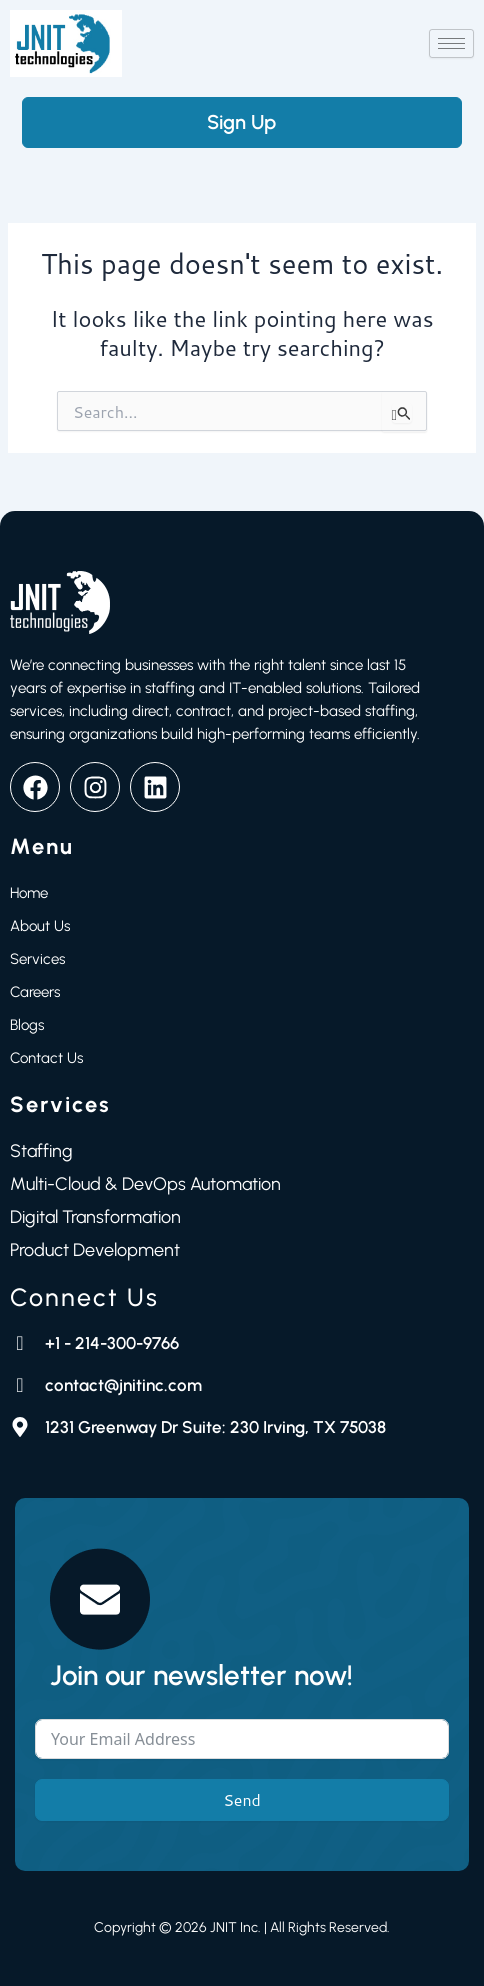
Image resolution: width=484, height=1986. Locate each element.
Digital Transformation (95, 1217)
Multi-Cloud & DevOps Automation (145, 1184)
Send (242, 1799)
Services (37, 959)
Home (29, 893)
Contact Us (46, 1058)
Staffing (41, 1151)
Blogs (27, 1025)
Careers (35, 992)
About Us (40, 926)
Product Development (95, 1250)
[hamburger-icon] (451, 43)
